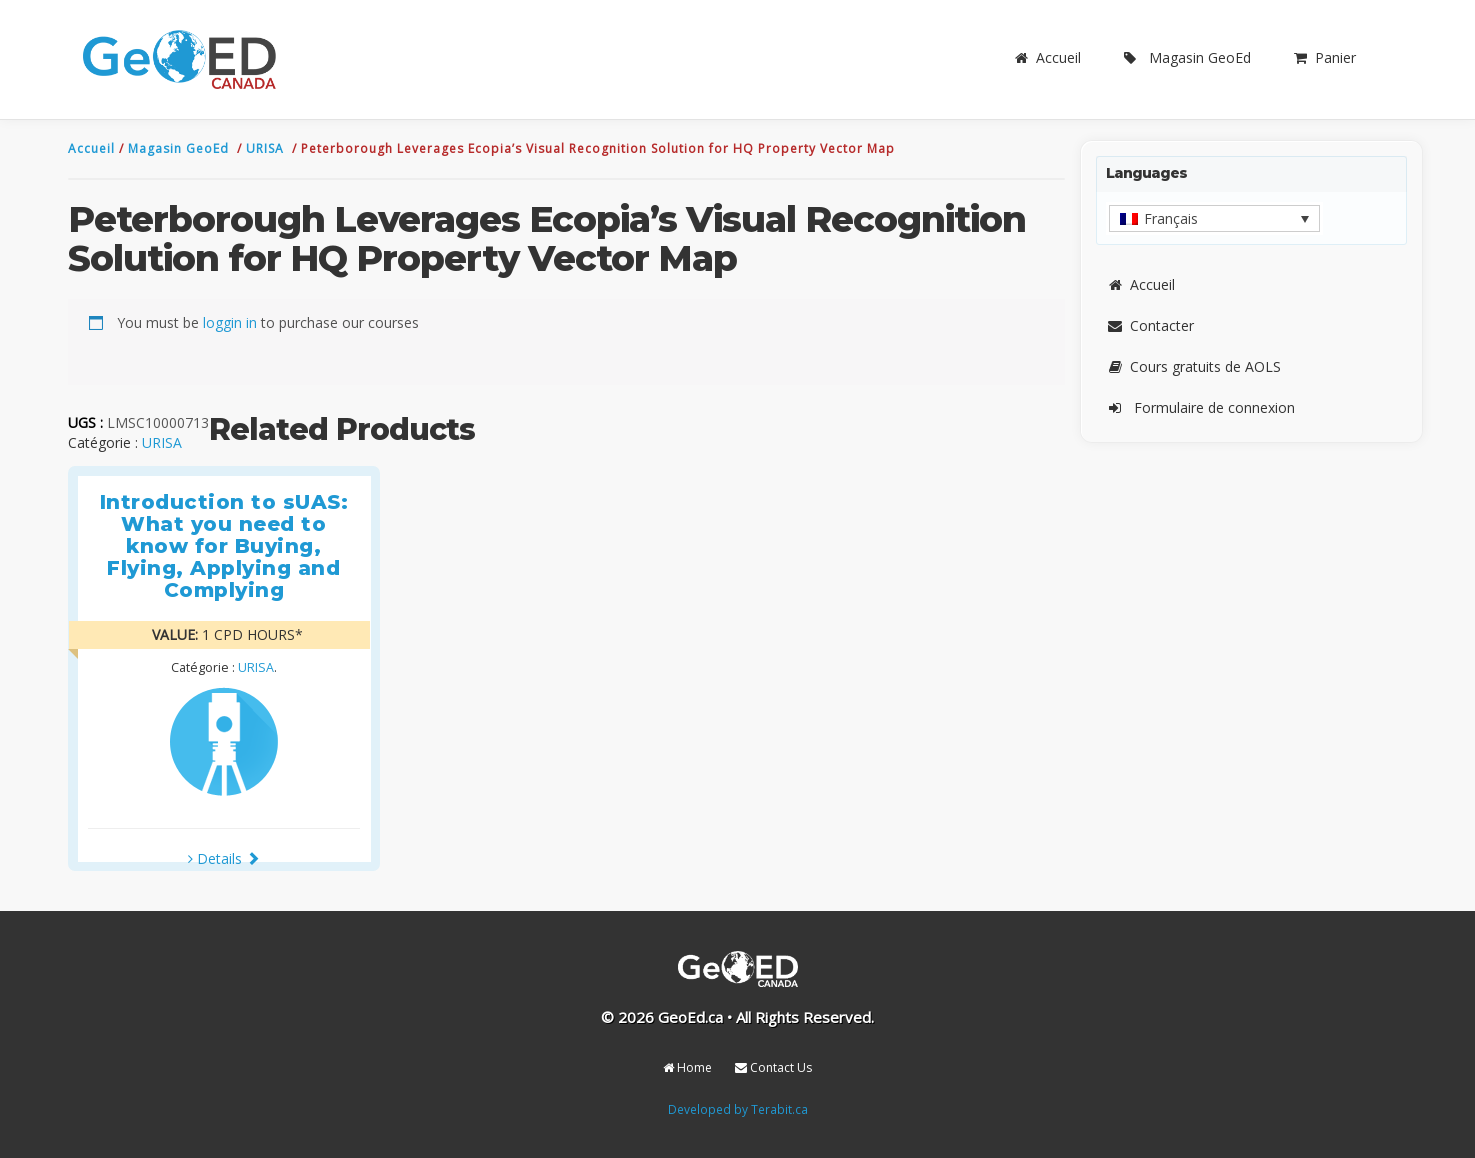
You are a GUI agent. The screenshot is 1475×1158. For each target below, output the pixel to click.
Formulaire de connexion (1200, 407)
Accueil (1046, 57)
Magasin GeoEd (1186, 57)
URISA (267, 148)
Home (687, 1067)
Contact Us (773, 1067)
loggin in (230, 322)
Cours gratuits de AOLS (1193, 366)
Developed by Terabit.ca (738, 1109)
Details (224, 858)
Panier (1323, 57)
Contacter (1150, 325)
